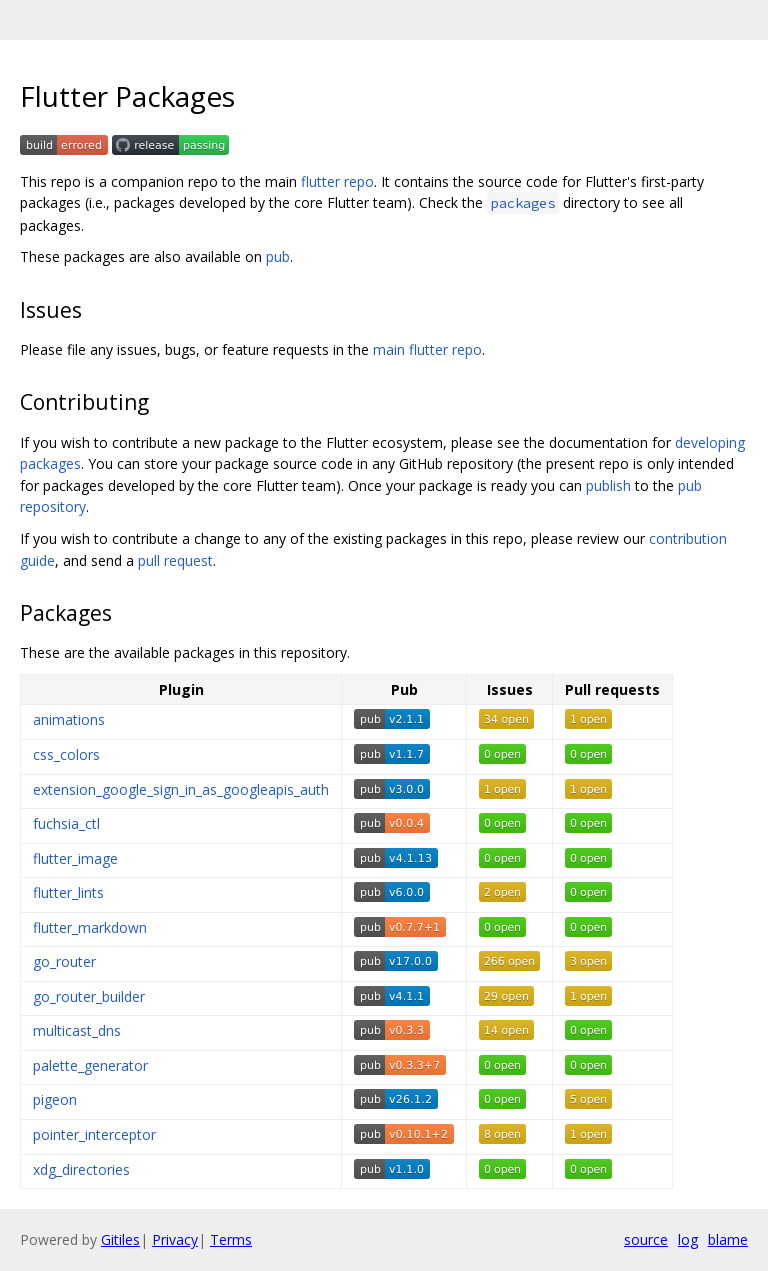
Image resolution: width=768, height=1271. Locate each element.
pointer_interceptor (94, 1134)
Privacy (175, 1239)
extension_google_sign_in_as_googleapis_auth (181, 789)
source (646, 1239)
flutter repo (337, 181)
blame (728, 1239)
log (688, 1239)
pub (278, 256)
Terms (231, 1239)
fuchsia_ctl (66, 823)
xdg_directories (81, 1169)
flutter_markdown (90, 927)
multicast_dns (77, 1030)
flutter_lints (68, 892)
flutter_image (75, 858)
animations (69, 719)
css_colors (66, 754)
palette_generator (90, 1065)
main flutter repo (427, 349)
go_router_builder (89, 996)
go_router (64, 961)
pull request (175, 560)
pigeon (55, 1099)
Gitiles (120, 1239)
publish (608, 485)
